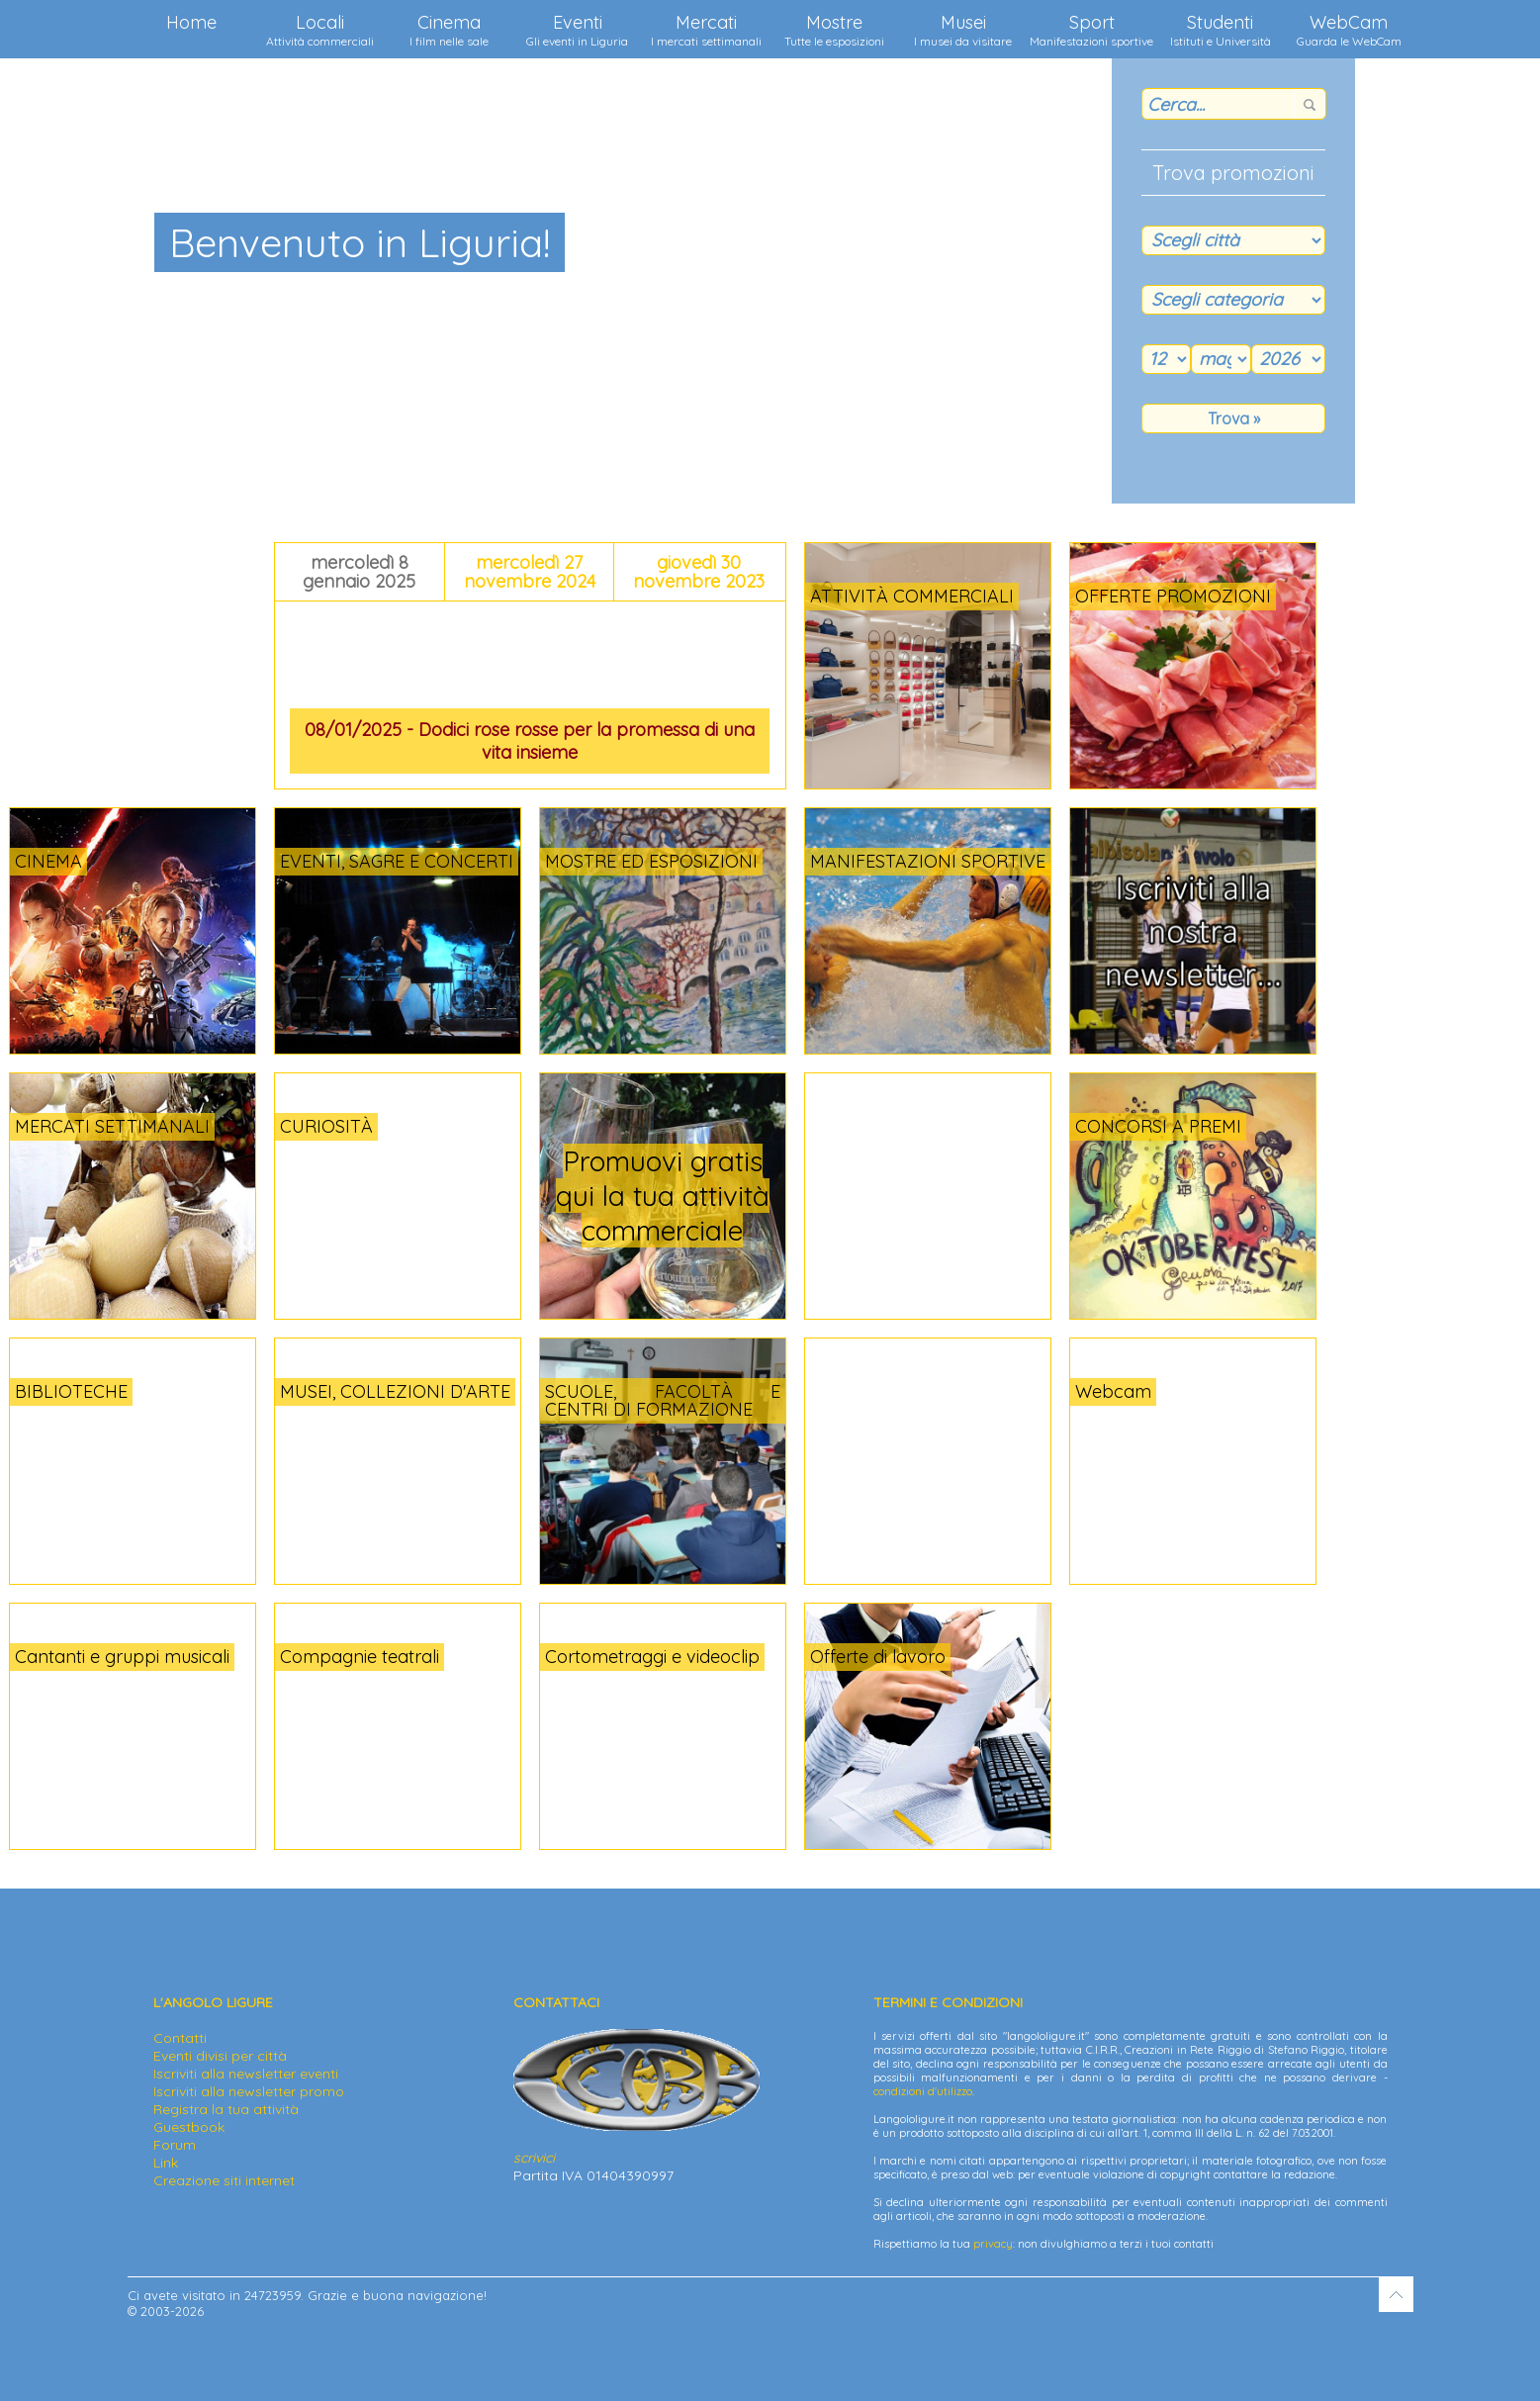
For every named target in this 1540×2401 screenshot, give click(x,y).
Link (165, 2162)
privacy (993, 2244)
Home (191, 22)
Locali (320, 29)
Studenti (1220, 29)
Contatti (180, 2038)
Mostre (834, 29)
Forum (174, 2145)
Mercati (706, 29)
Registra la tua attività (226, 2109)
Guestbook (189, 2127)
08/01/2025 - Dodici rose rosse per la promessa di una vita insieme (530, 741)
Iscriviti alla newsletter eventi (245, 2073)
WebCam (1349, 29)
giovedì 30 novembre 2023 (699, 572)
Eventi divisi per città (220, 2056)
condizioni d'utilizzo (922, 2091)
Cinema (449, 29)
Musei (963, 29)
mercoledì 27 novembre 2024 (529, 572)
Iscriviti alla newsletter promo (248, 2091)
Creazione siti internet (224, 2180)
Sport (1091, 29)
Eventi (577, 29)
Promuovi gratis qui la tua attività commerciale (663, 1195)
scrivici (534, 2158)
